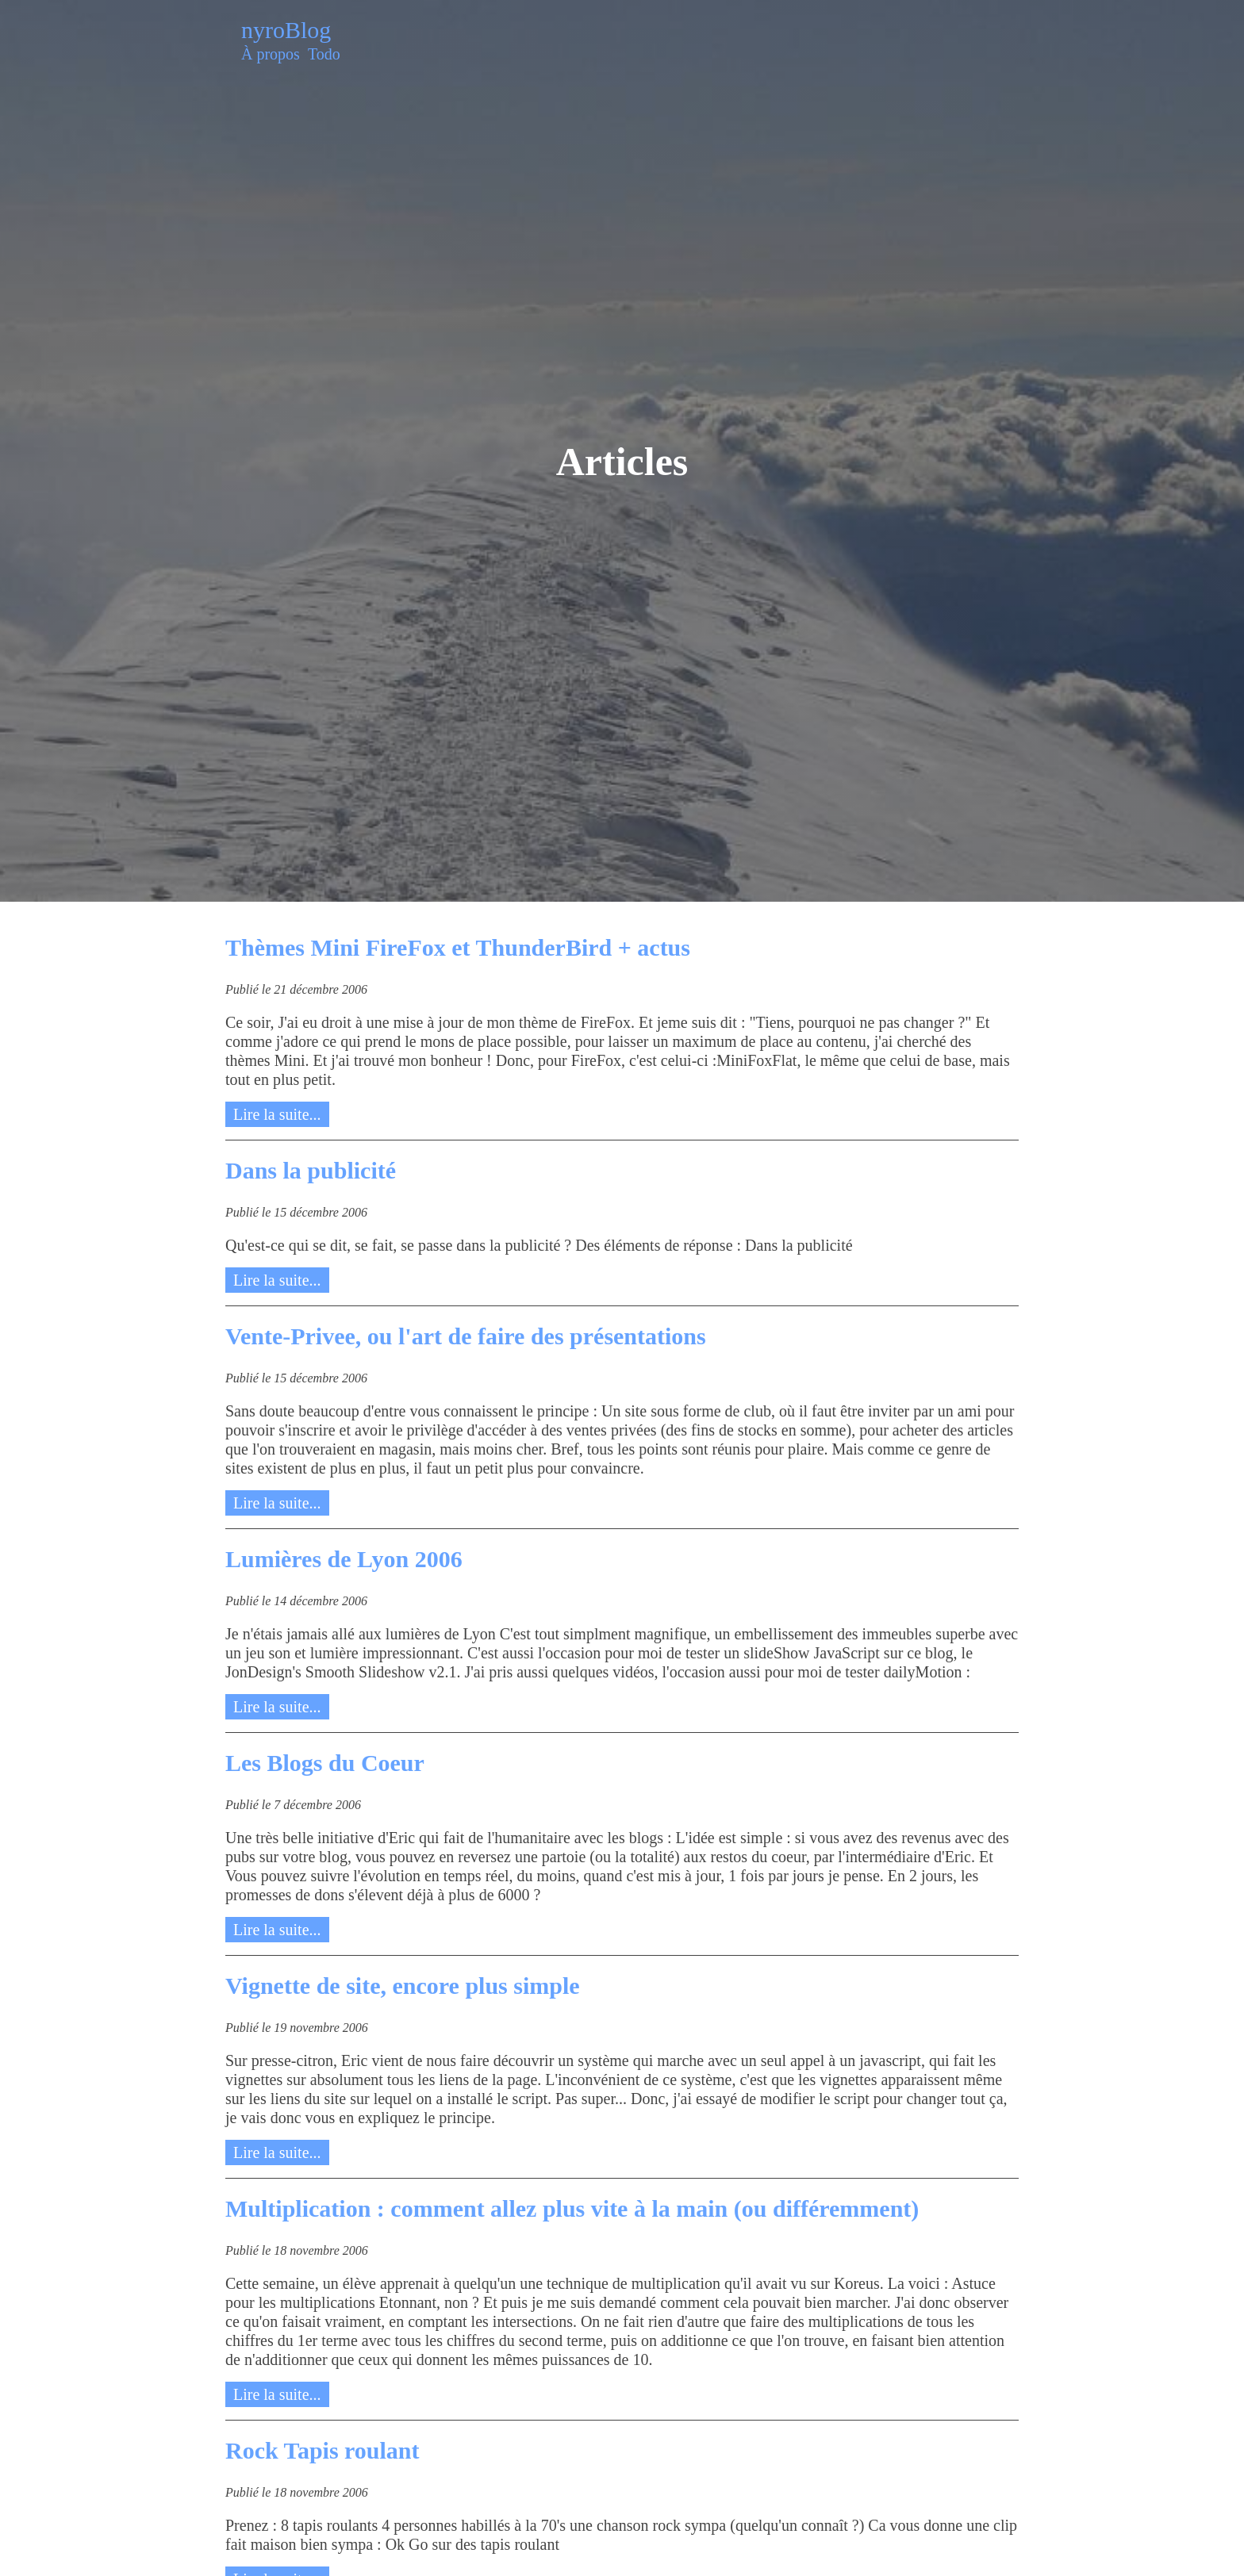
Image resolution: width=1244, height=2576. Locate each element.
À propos (270, 54)
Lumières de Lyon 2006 (344, 1559)
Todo (324, 54)
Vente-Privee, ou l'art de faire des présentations (465, 1336)
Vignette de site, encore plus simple (402, 1985)
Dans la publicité (310, 1170)
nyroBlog (286, 30)
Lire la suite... (277, 1114)
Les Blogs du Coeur (324, 1763)
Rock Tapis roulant (322, 2450)
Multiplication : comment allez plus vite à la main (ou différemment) (572, 2208)
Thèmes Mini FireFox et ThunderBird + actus (457, 947)
